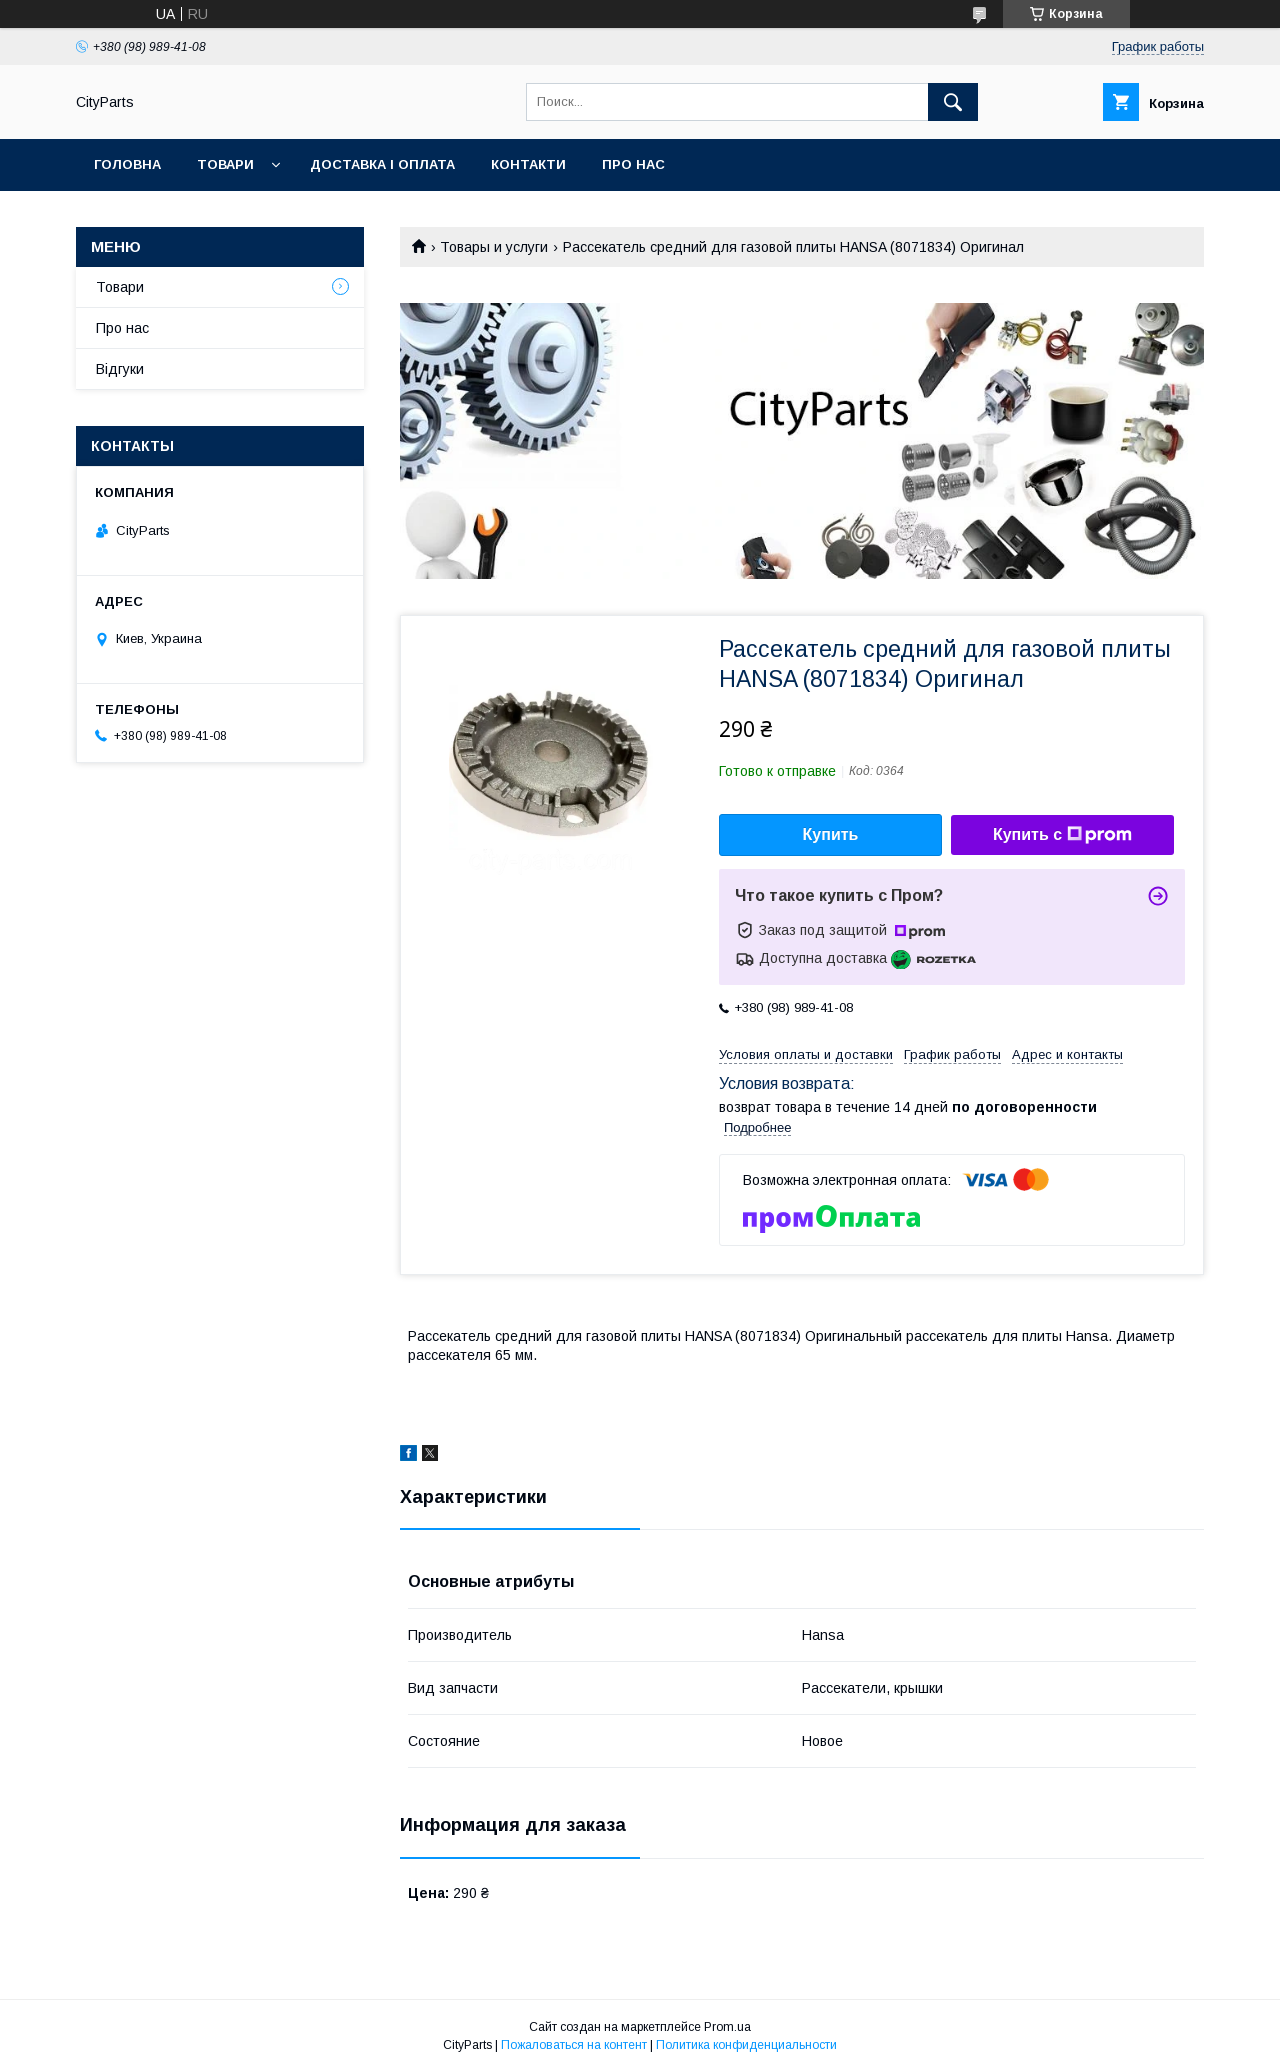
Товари (225, 164)
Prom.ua (727, 2027)
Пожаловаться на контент (574, 2045)
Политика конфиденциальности (746, 2045)
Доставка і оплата (382, 164)
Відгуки (120, 369)
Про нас (633, 164)
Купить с (1062, 835)
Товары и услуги (494, 247)
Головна (127, 164)
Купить (831, 834)
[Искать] (953, 102)
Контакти (528, 164)
